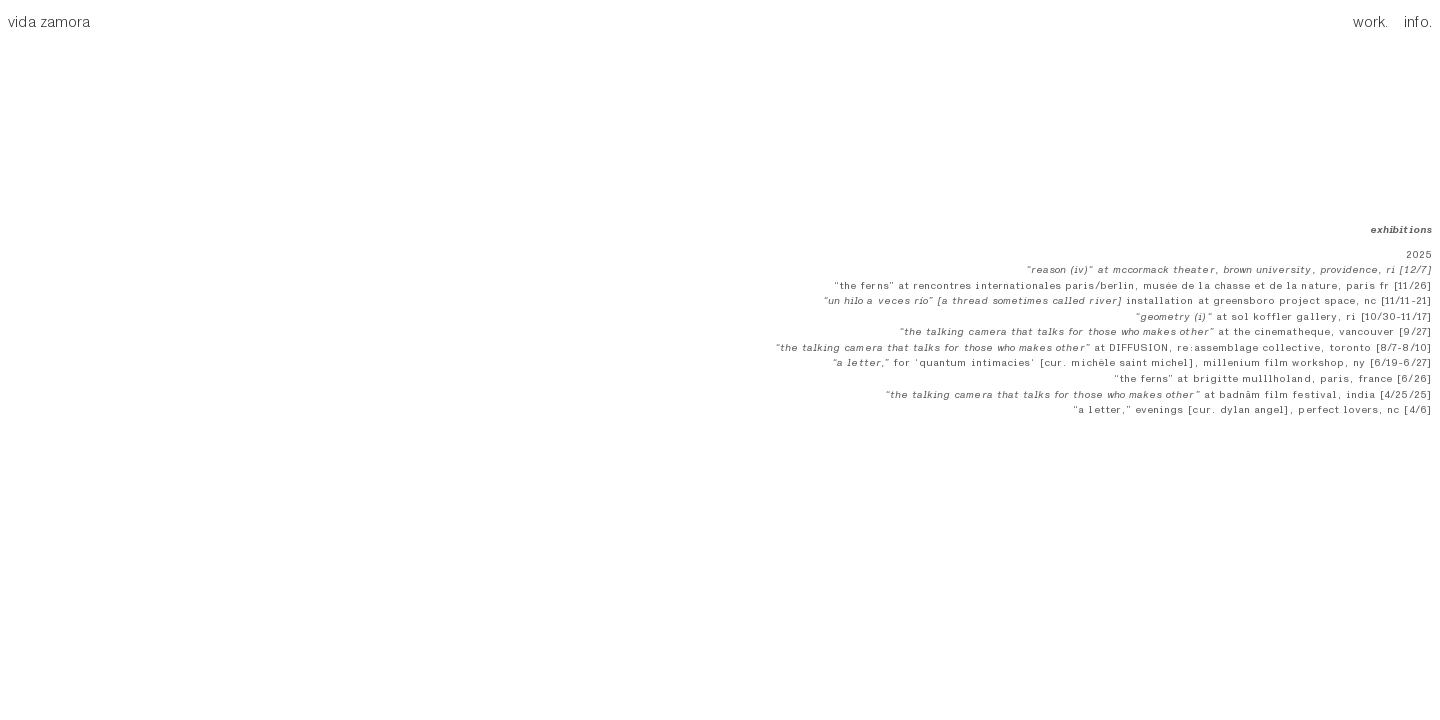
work (1369, 22)
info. (1412, 22)
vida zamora (49, 22)
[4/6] (1415, 410)
